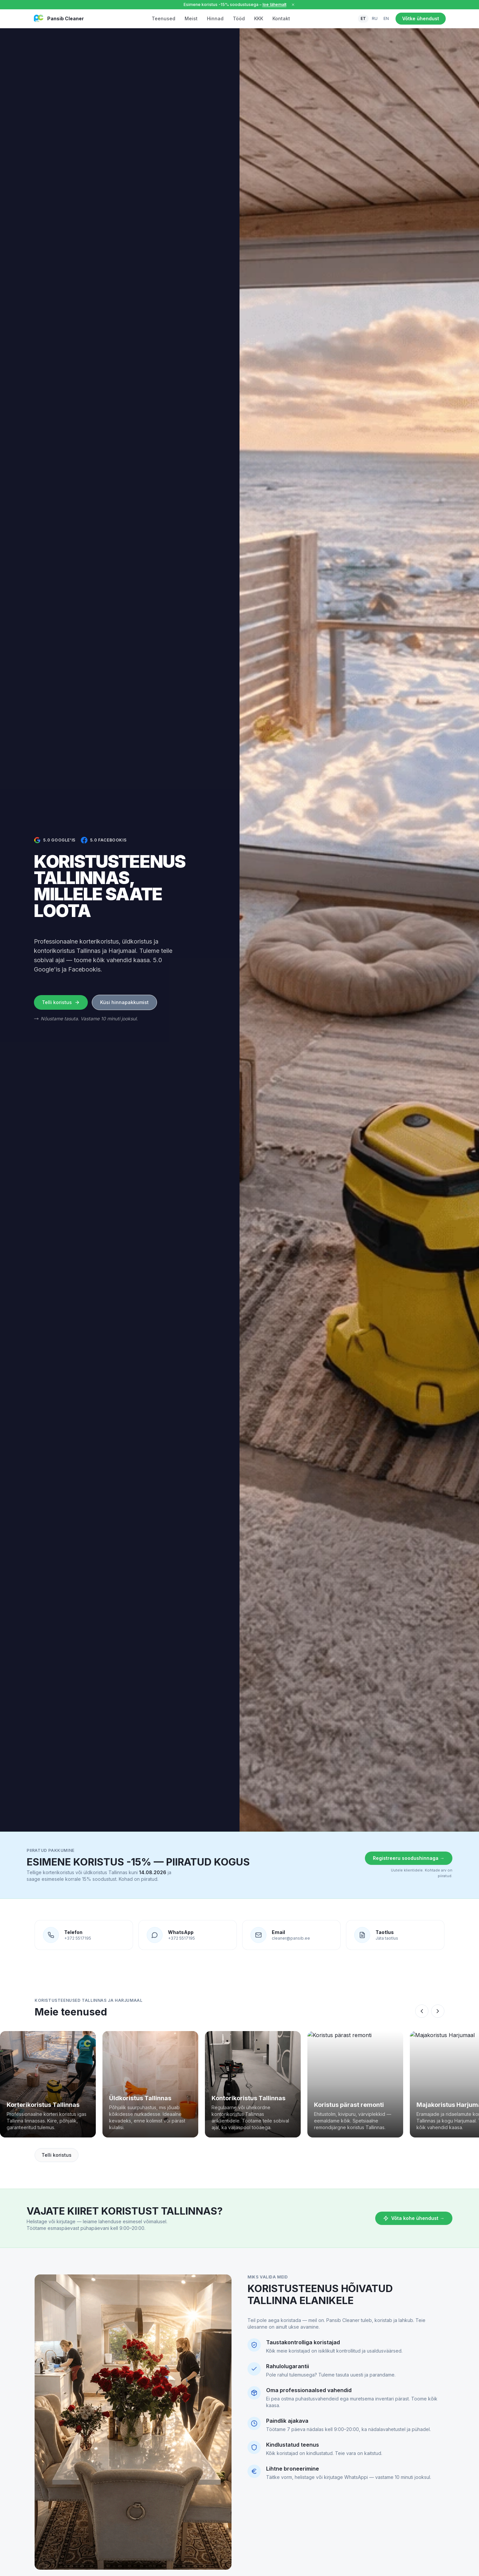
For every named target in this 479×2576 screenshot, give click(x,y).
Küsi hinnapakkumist (124, 1002)
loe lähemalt (274, 4)
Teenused (163, 18)
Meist (191, 18)
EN (386, 18)
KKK (258, 18)
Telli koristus (61, 1002)
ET (363, 18)
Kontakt (281, 18)
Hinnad (215, 18)
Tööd (239, 18)
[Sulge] (293, 4)
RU (375, 18)
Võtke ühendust (420, 18)
